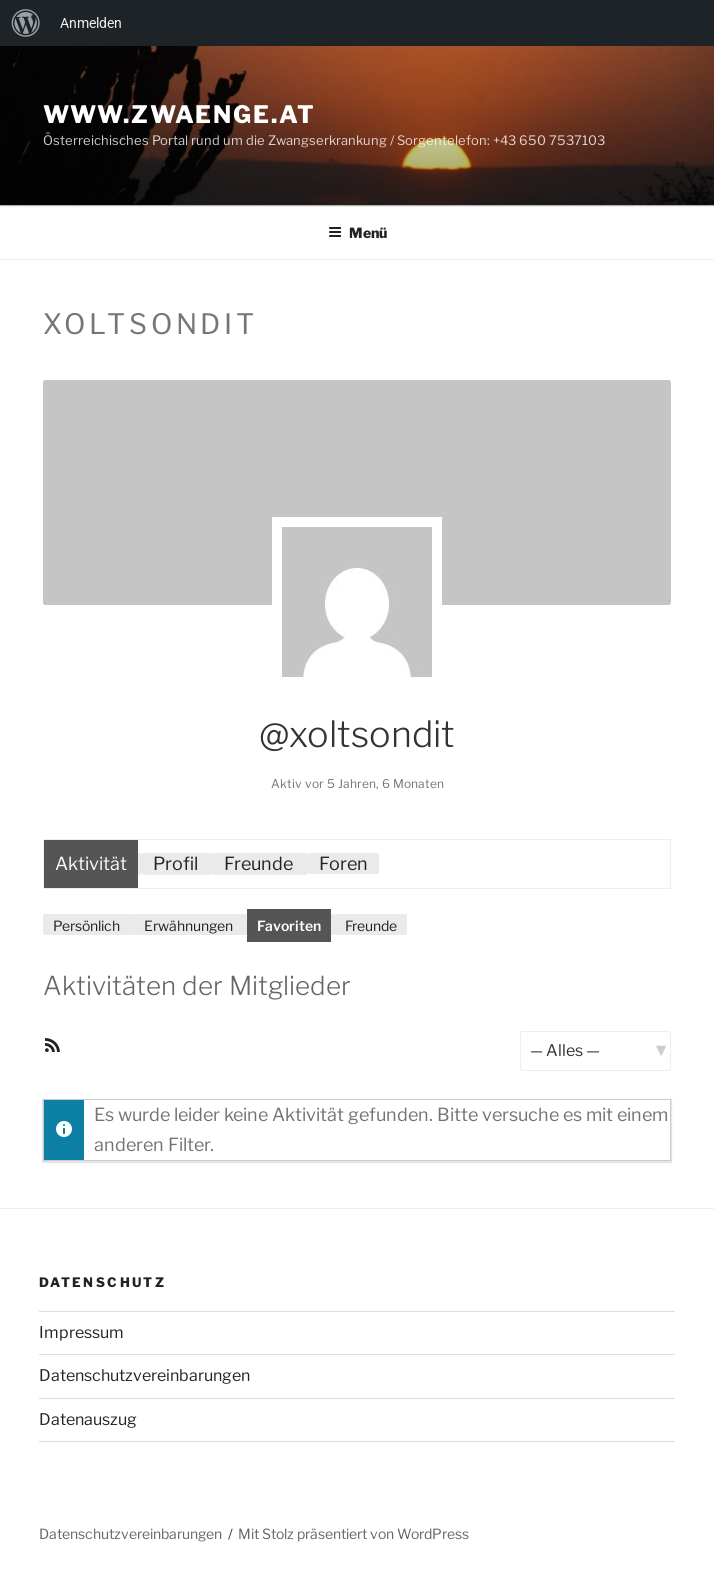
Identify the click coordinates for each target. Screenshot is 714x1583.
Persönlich (86, 925)
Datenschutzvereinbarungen (144, 1375)
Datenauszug (88, 1419)
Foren (343, 863)
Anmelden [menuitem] (91, 23)
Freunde (258, 863)
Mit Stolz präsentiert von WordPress (353, 1533)
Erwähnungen (188, 925)
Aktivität (91, 863)
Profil (175, 863)
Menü (357, 232)
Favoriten (289, 925)
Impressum (81, 1332)
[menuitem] (26, 23)
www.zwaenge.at (179, 114)
